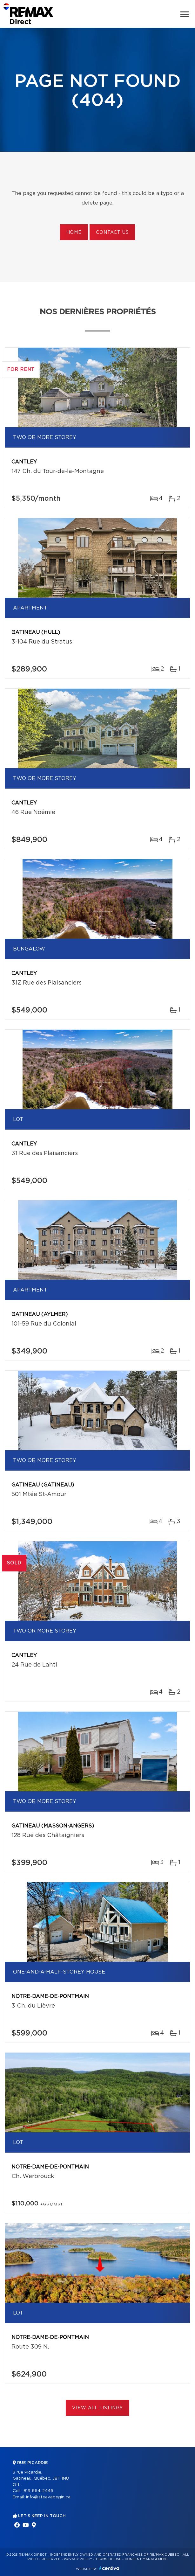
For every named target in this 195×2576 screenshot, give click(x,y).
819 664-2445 (38, 2491)
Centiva (109, 2568)
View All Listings (97, 2408)
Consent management (146, 2559)
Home (74, 232)
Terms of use (108, 2559)
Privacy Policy (78, 2559)
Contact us (112, 232)
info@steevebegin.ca (48, 2497)
